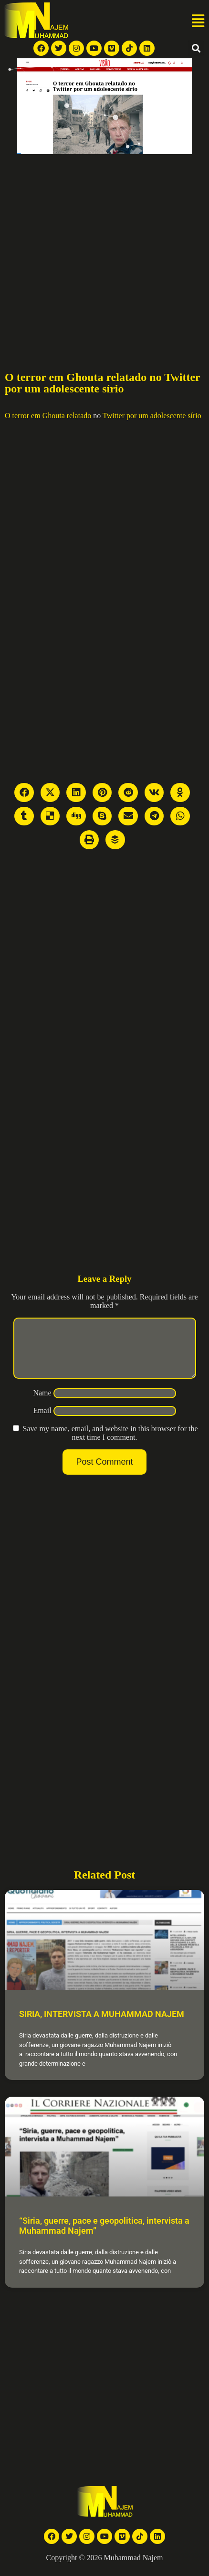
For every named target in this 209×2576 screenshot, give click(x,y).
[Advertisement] (89, 248)
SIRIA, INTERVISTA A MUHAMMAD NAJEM (101, 2025)
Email (42, 1422)
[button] (198, 21)
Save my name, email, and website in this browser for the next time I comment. (110, 1444)
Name (42, 1404)
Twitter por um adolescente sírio (152, 416)
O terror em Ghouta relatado (48, 416)
